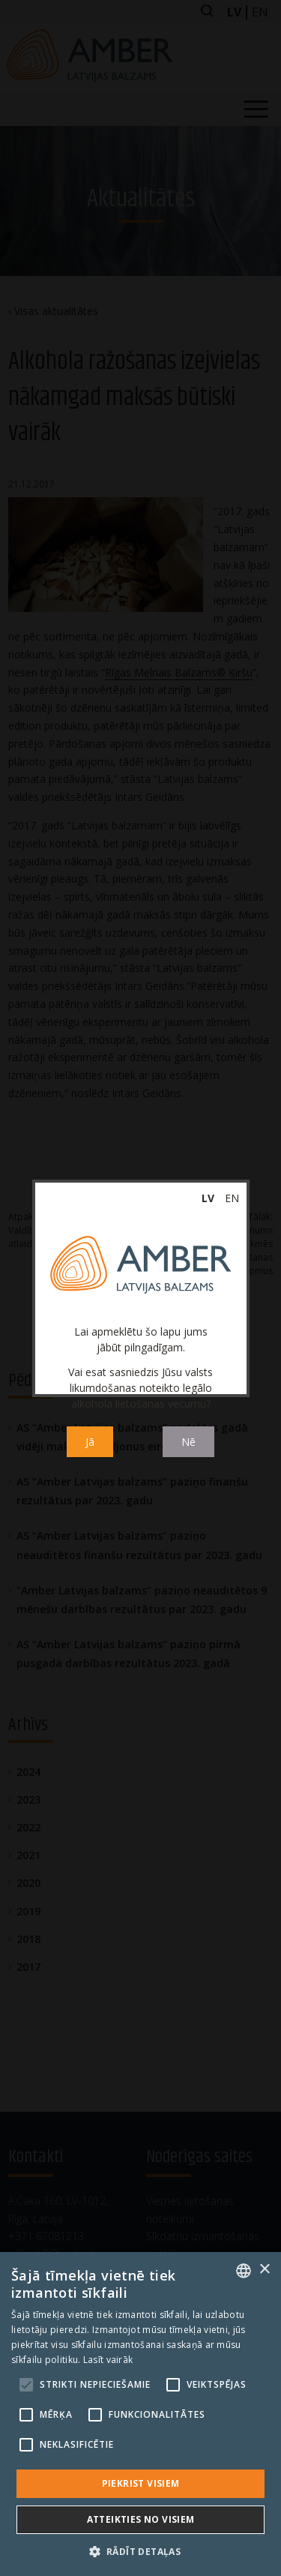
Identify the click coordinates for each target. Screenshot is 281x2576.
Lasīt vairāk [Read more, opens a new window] (108, 2359)
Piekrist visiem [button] (141, 2483)
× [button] (264, 2269)
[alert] (140, 2414)
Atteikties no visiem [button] (141, 2519)
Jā (89, 1442)
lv (208, 1198)
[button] (140, 2551)
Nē (188, 1442)
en (232, 1198)
